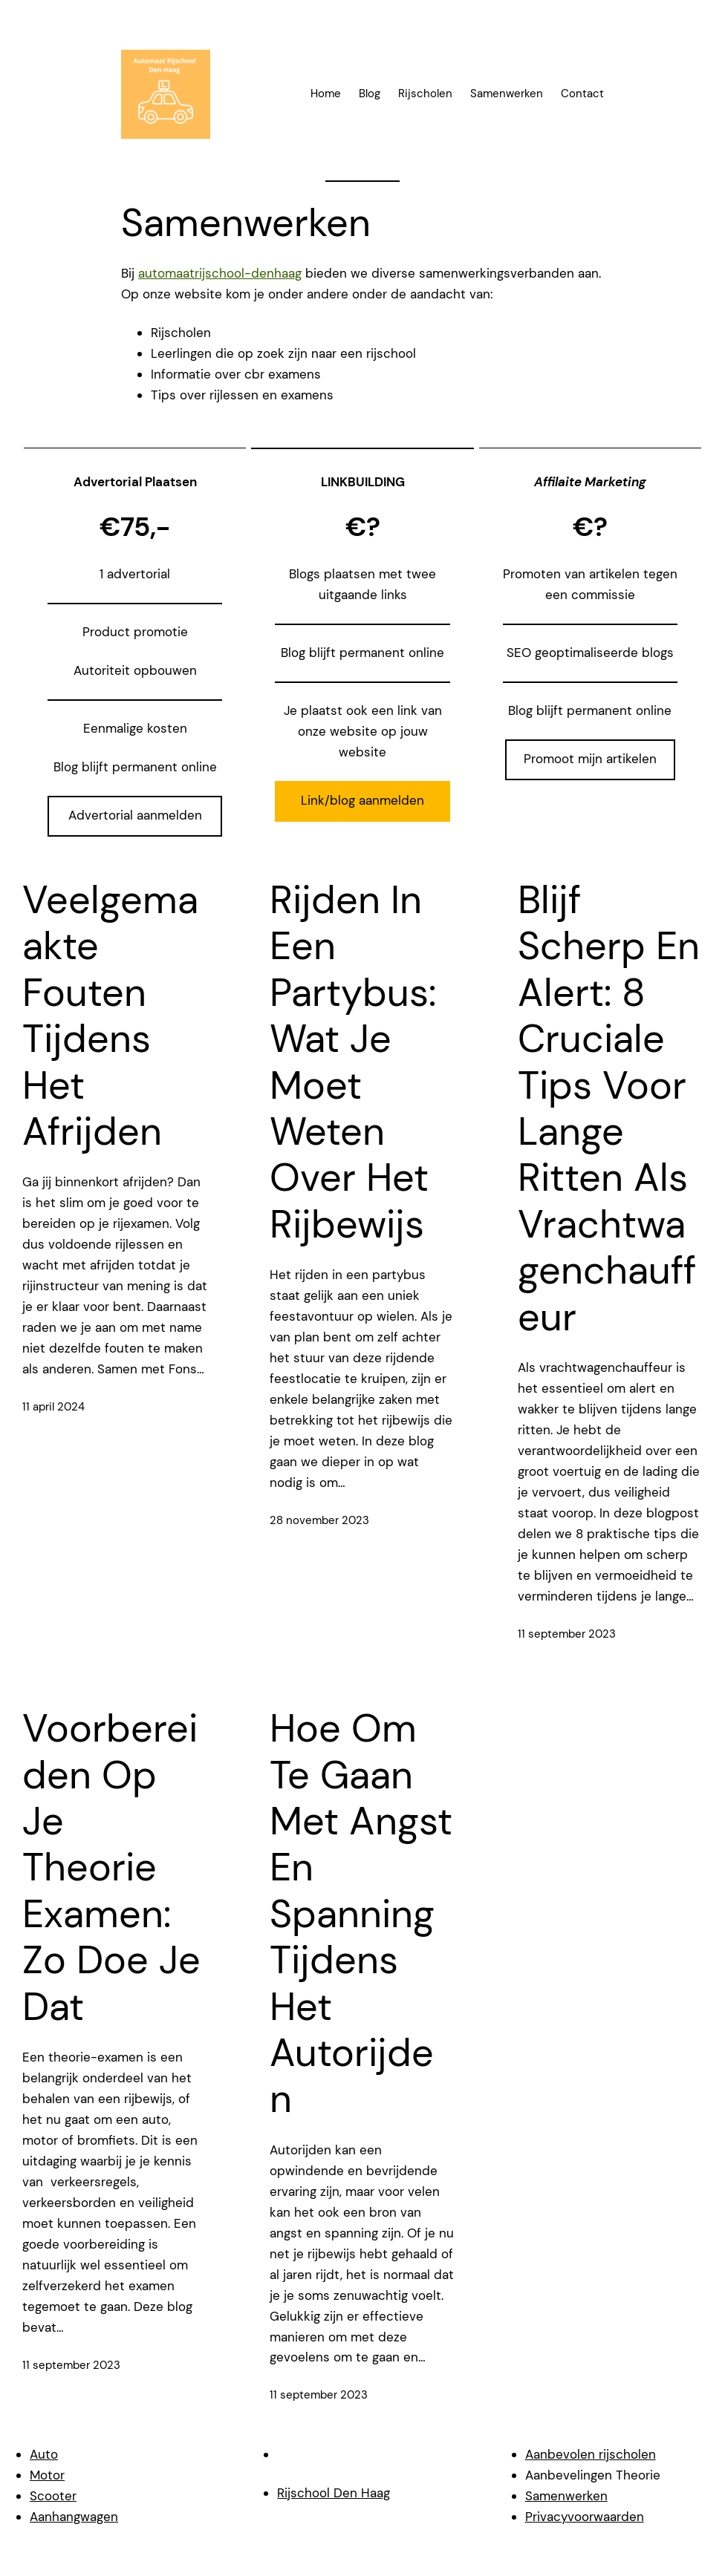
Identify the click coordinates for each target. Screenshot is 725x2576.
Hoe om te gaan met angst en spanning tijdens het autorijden (361, 1913)
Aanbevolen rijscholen (590, 2454)
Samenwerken (566, 2496)
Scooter (53, 2496)
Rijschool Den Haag (333, 2493)
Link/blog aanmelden (362, 800)
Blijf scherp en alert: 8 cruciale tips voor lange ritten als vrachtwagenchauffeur (609, 1108)
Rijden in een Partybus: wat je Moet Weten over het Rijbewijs (353, 1062)
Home (326, 93)
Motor (47, 2475)
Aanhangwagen (74, 2516)
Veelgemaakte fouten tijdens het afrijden (110, 1015)
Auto (44, 2454)
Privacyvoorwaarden (584, 2516)
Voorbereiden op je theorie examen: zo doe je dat (111, 1867)
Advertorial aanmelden (135, 815)
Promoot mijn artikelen (590, 759)
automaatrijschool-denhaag (220, 273)
